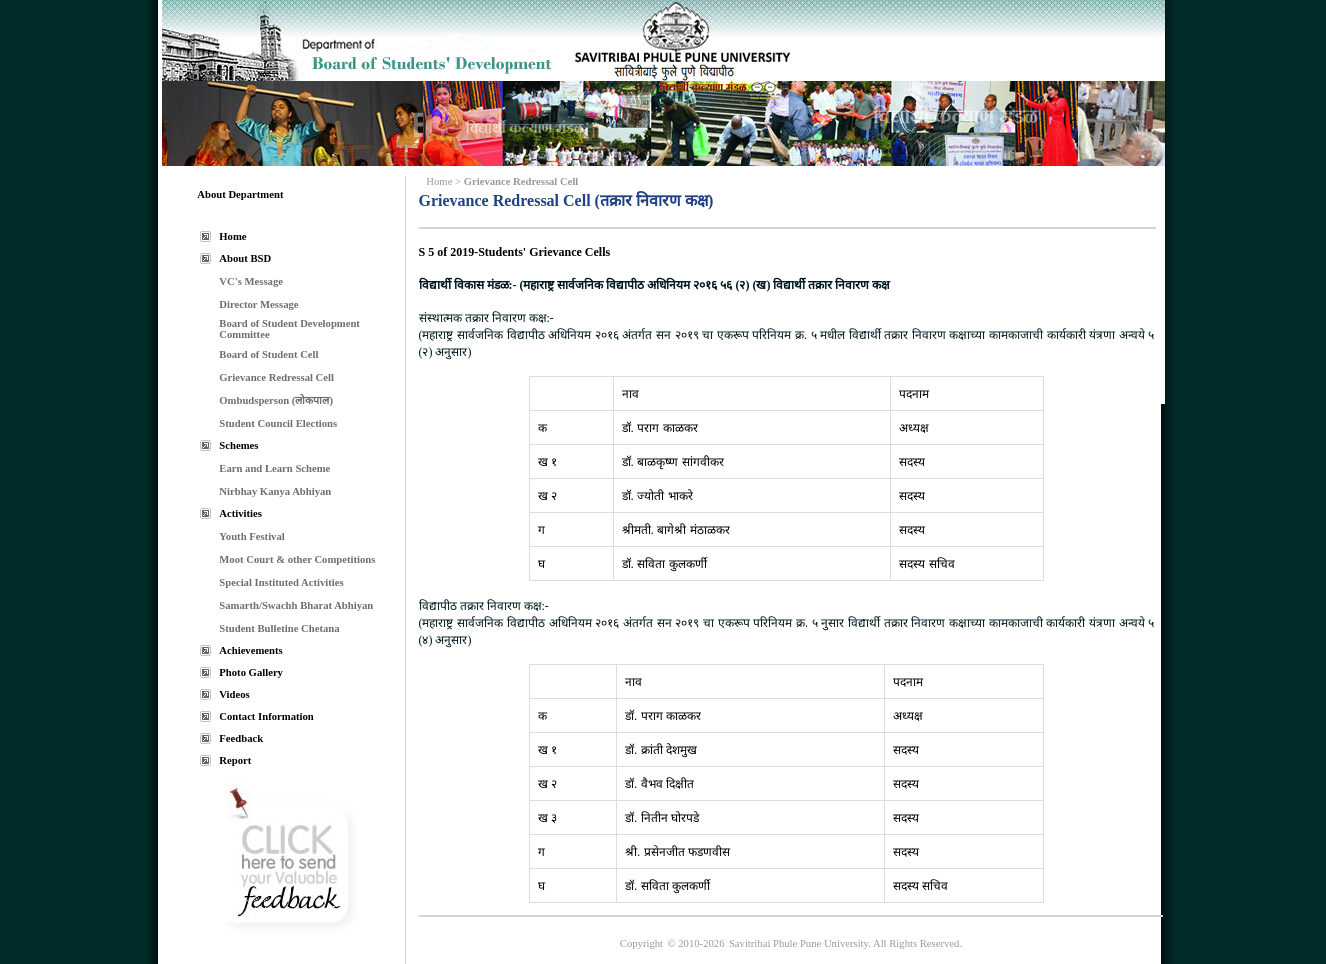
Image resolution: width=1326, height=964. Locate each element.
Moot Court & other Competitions (297, 559)
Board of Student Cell (268, 354)
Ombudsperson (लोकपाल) (276, 400)
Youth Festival (251, 536)
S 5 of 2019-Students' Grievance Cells (515, 252)
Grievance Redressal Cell (276, 377)
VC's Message (251, 281)
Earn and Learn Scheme (274, 468)
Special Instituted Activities (281, 582)
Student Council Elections (278, 423)
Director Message (258, 304)
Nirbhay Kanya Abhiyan (275, 491)
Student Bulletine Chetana (279, 628)
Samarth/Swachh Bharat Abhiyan (296, 605)
